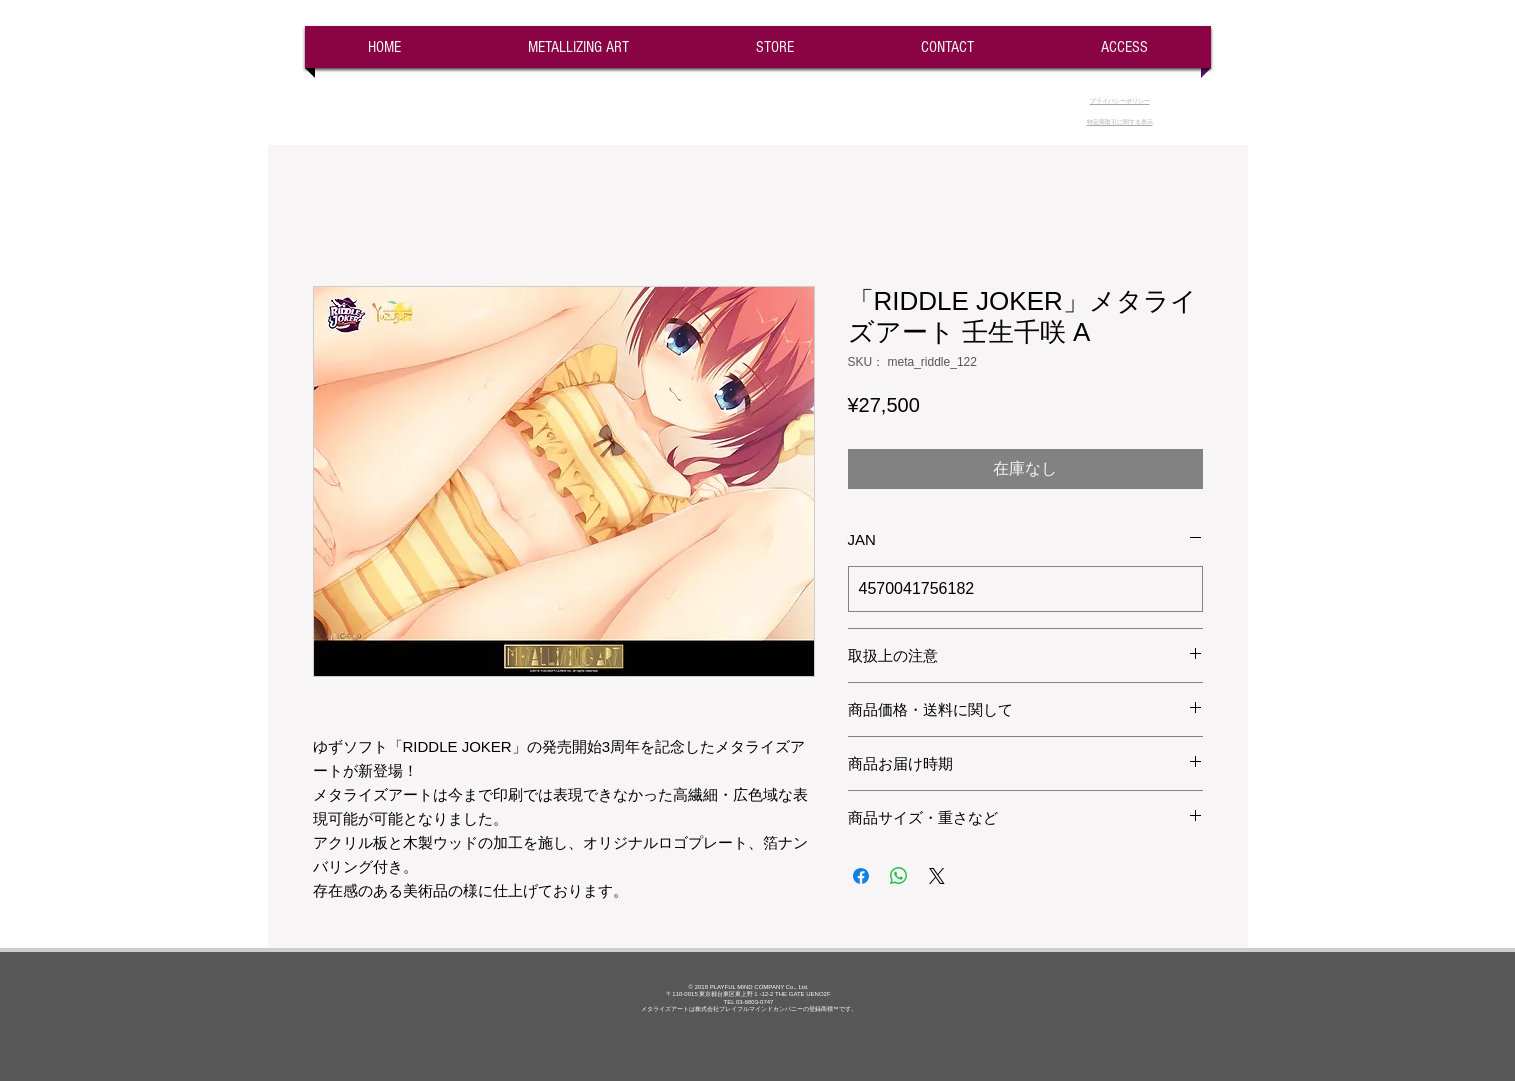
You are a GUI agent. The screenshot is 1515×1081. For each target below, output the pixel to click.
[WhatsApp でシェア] (899, 876)
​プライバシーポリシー (1120, 101)
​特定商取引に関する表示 (1120, 122)
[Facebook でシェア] (861, 876)
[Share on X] (937, 876)
